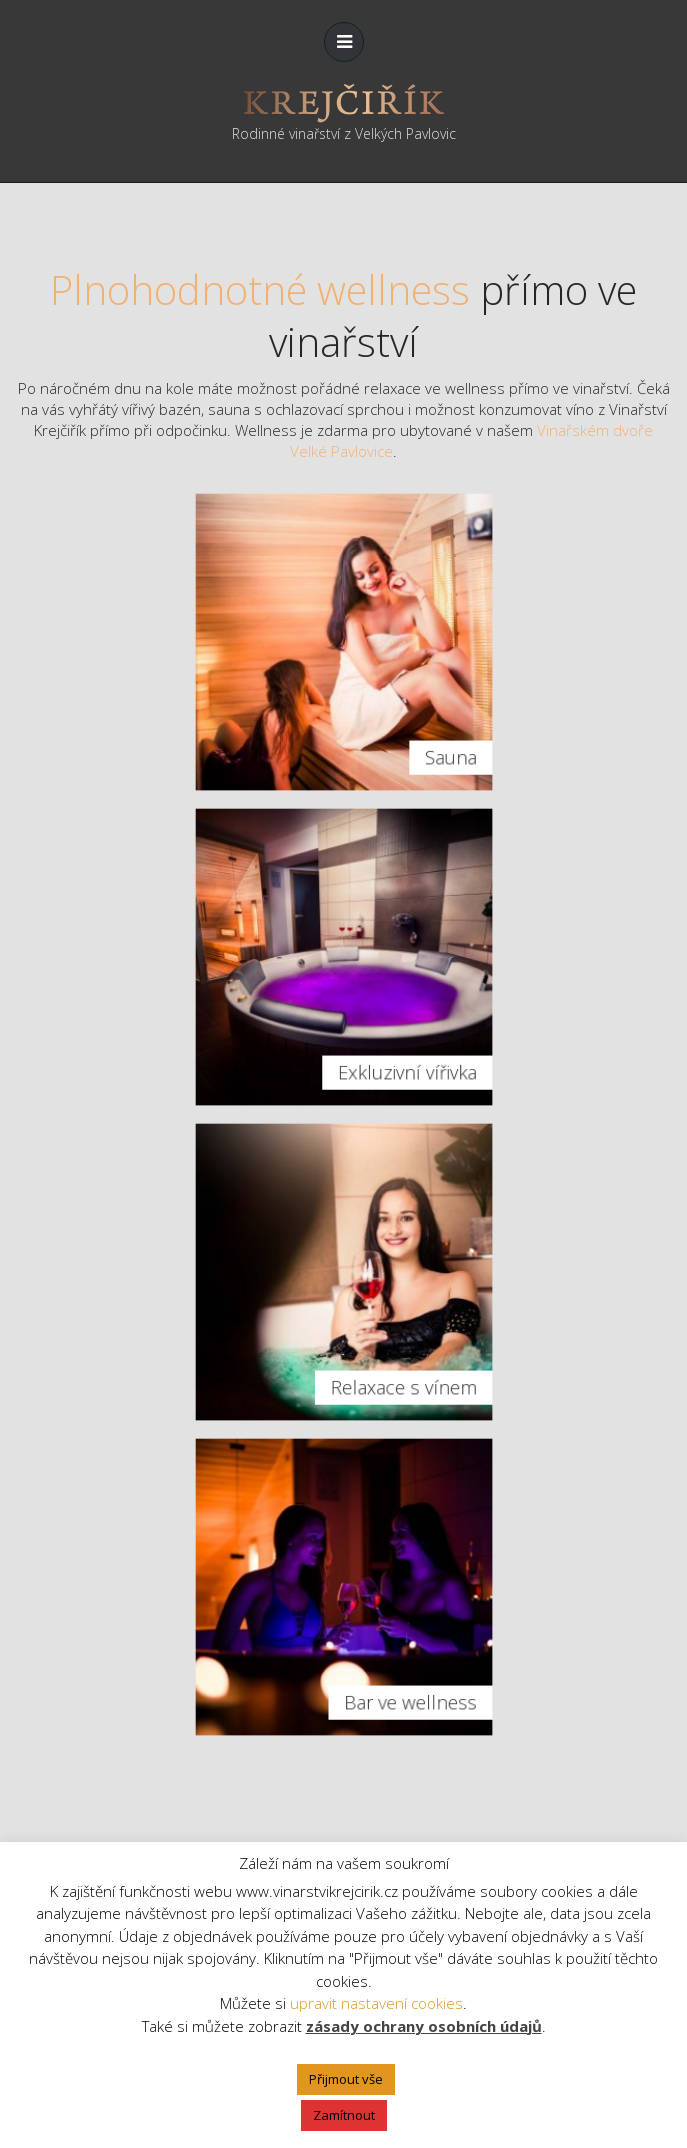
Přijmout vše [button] (346, 2079)
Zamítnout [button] (344, 2115)
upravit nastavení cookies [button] (376, 2003)
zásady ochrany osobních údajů (424, 2026)
